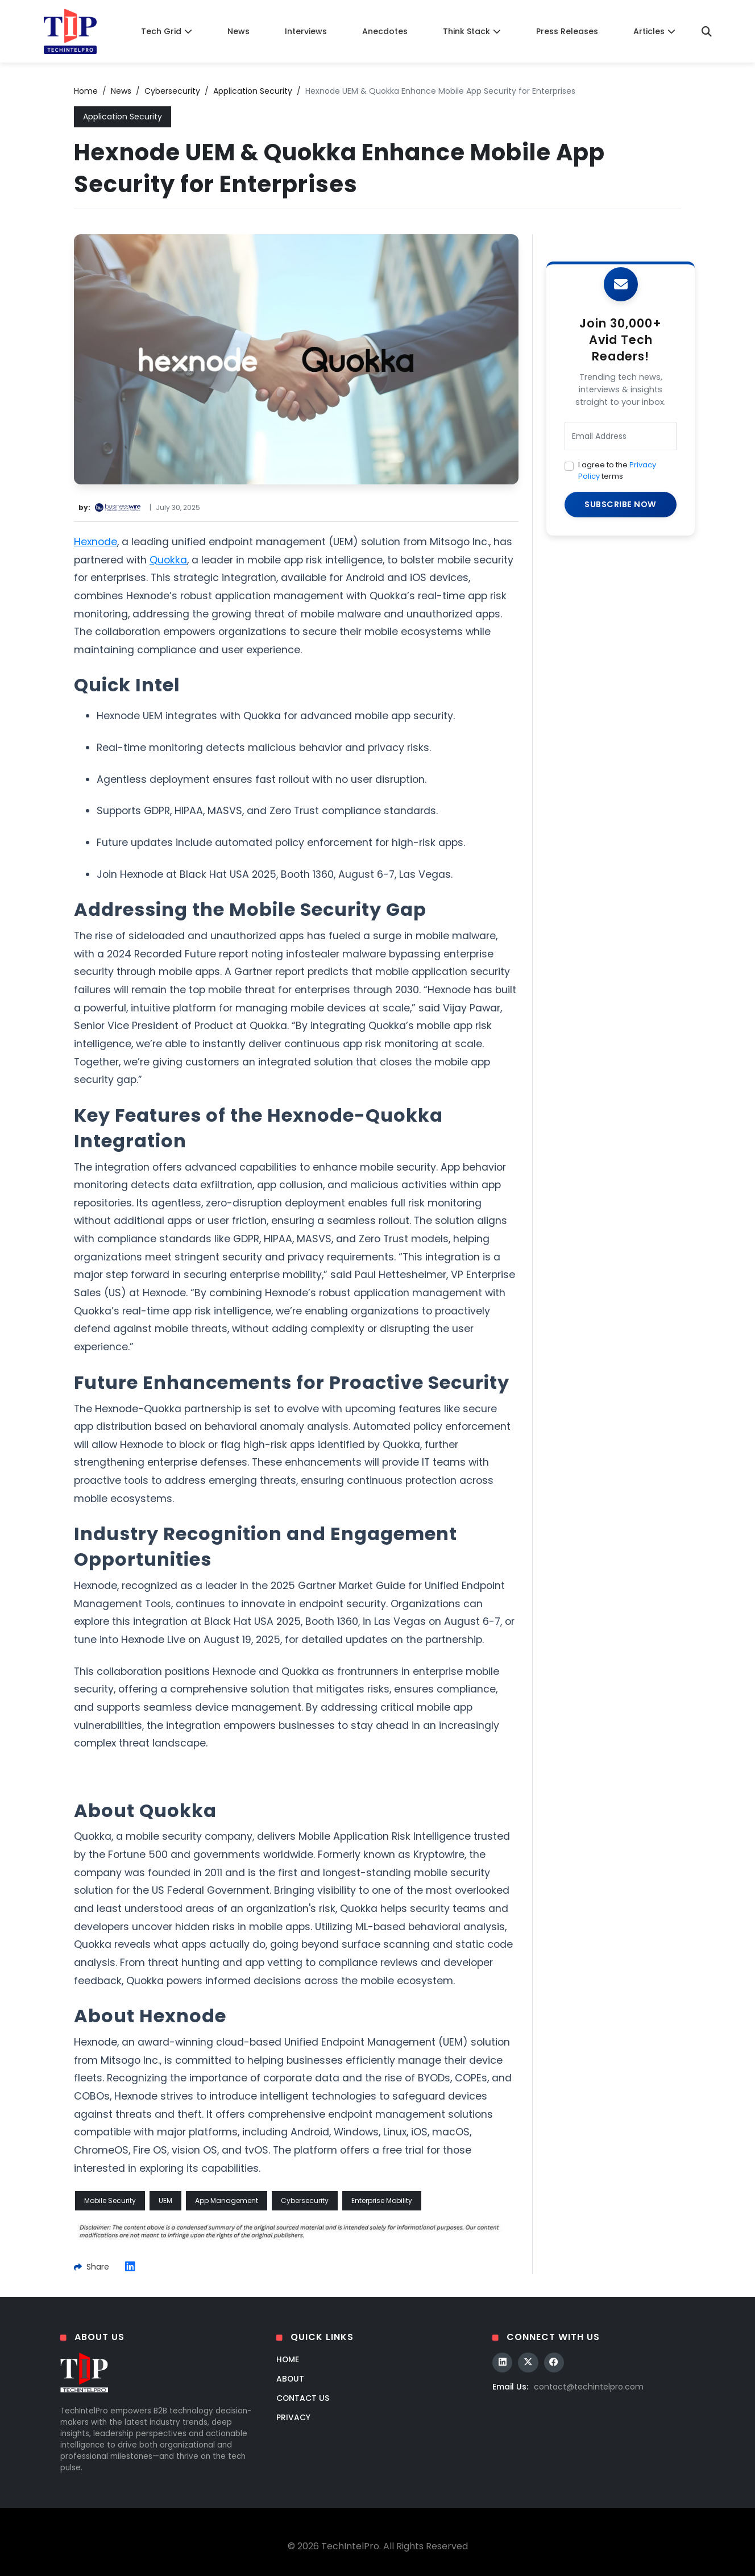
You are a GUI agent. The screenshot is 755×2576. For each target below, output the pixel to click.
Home (86, 91)
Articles (654, 31)
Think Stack (472, 31)
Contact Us (303, 2398)
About (290, 2378)
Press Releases (567, 31)
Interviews (306, 31)
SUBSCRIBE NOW (620, 504)
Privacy (293, 2417)
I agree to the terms (617, 470)
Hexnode (95, 542)
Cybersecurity (172, 91)
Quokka (168, 560)
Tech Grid (166, 31)
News (238, 31)
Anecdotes (385, 31)
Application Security (252, 91)
